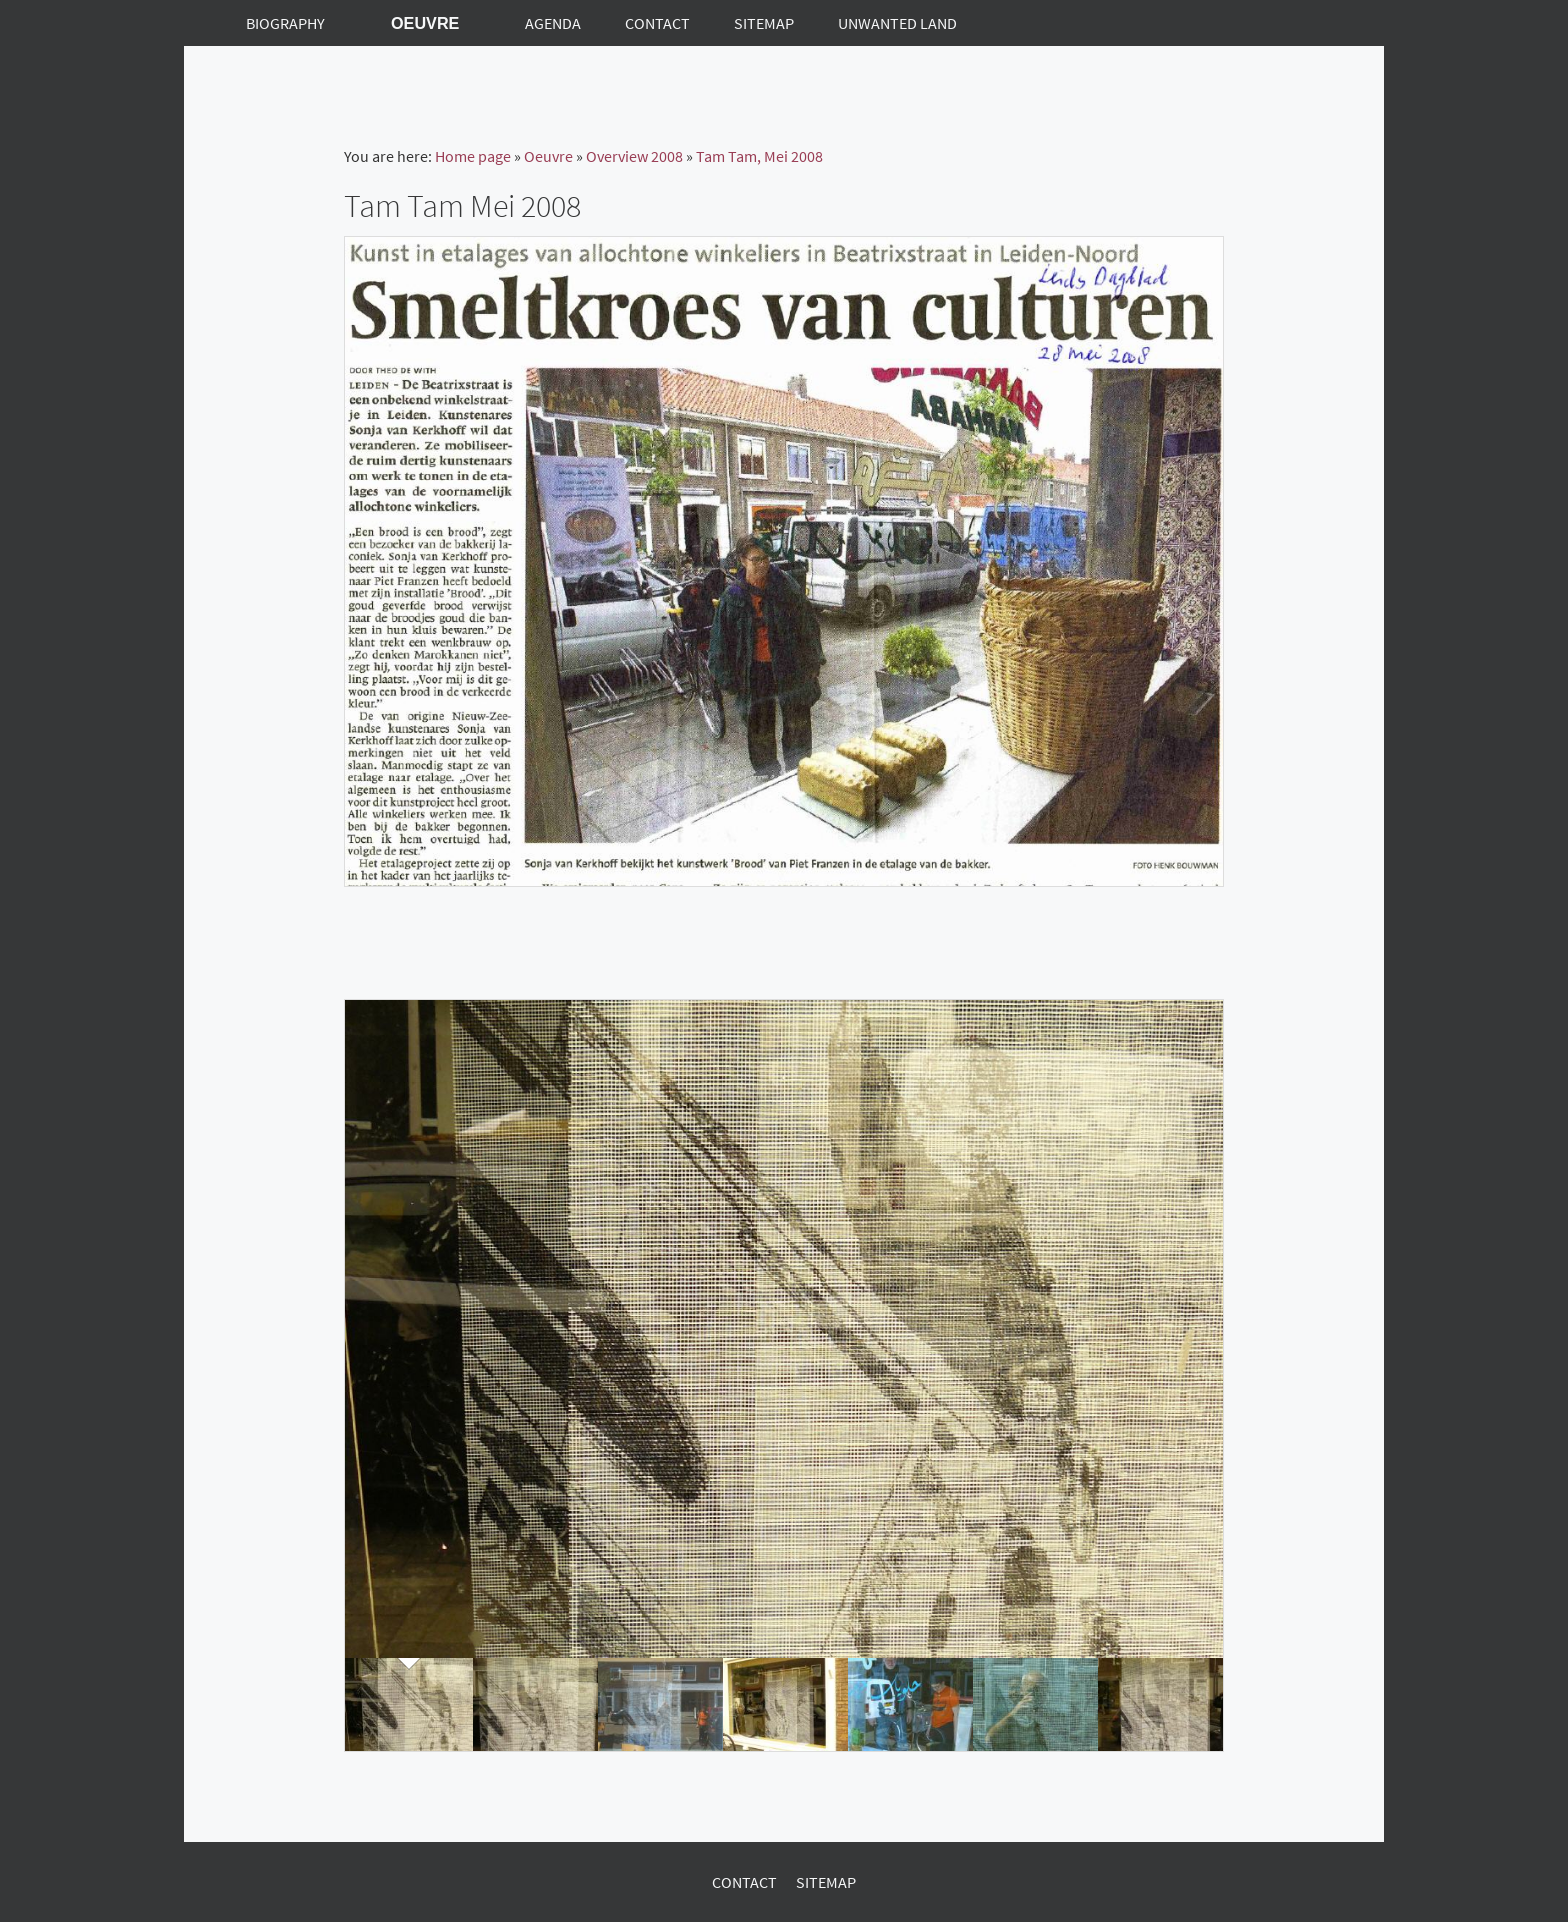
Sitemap (826, 1882)
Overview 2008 (634, 156)
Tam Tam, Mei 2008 (759, 156)
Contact (744, 1882)
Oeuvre (548, 156)
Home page (473, 156)
